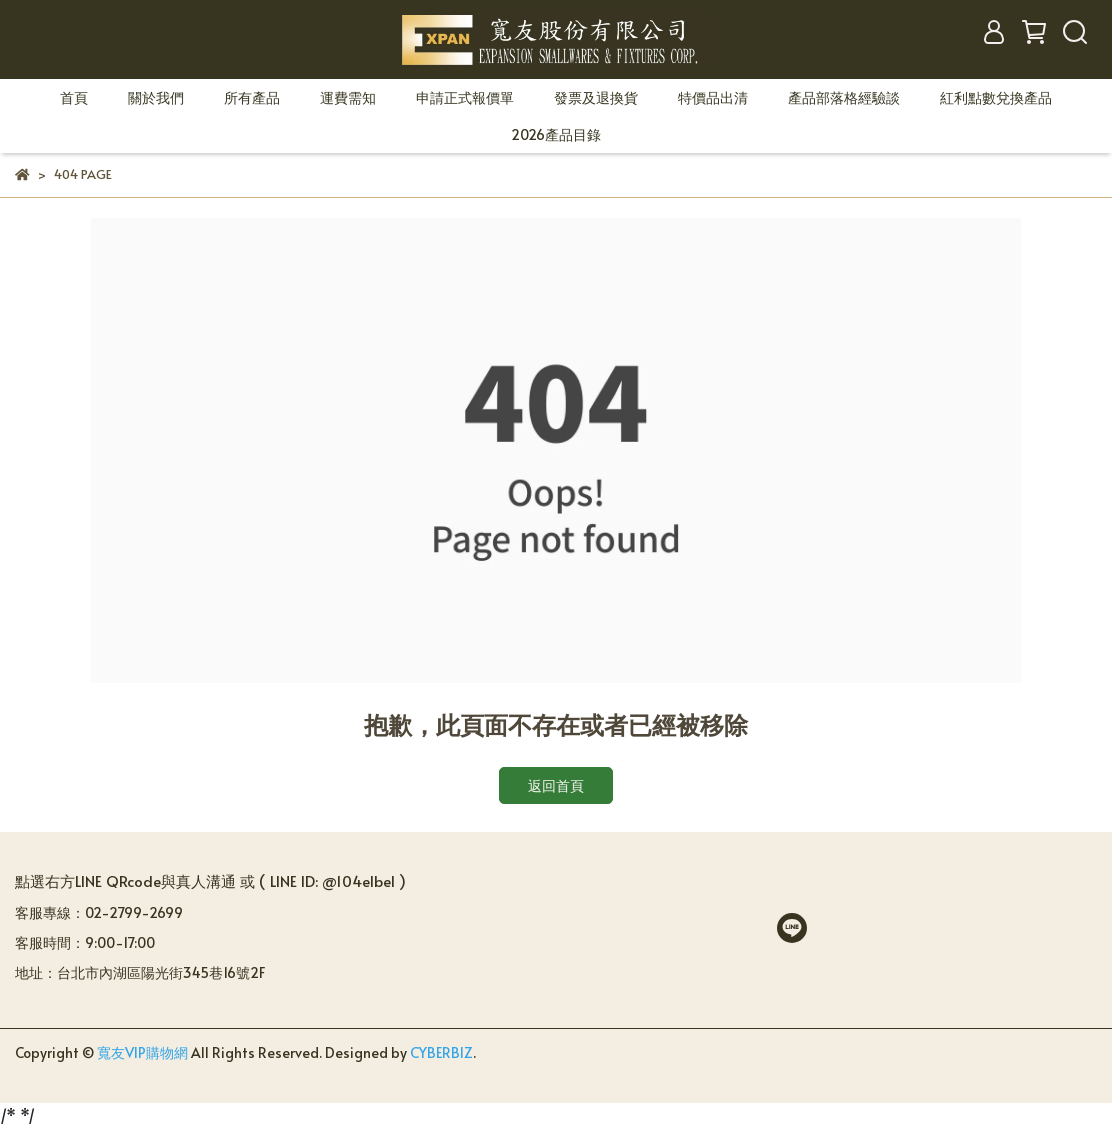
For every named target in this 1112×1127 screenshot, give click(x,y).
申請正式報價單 (465, 97)
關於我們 (156, 97)
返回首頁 (556, 785)
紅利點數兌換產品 (996, 97)
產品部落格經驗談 (844, 97)
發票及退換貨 (596, 97)
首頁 (74, 97)
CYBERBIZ (441, 1052)
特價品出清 (713, 97)
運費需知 (348, 97)
